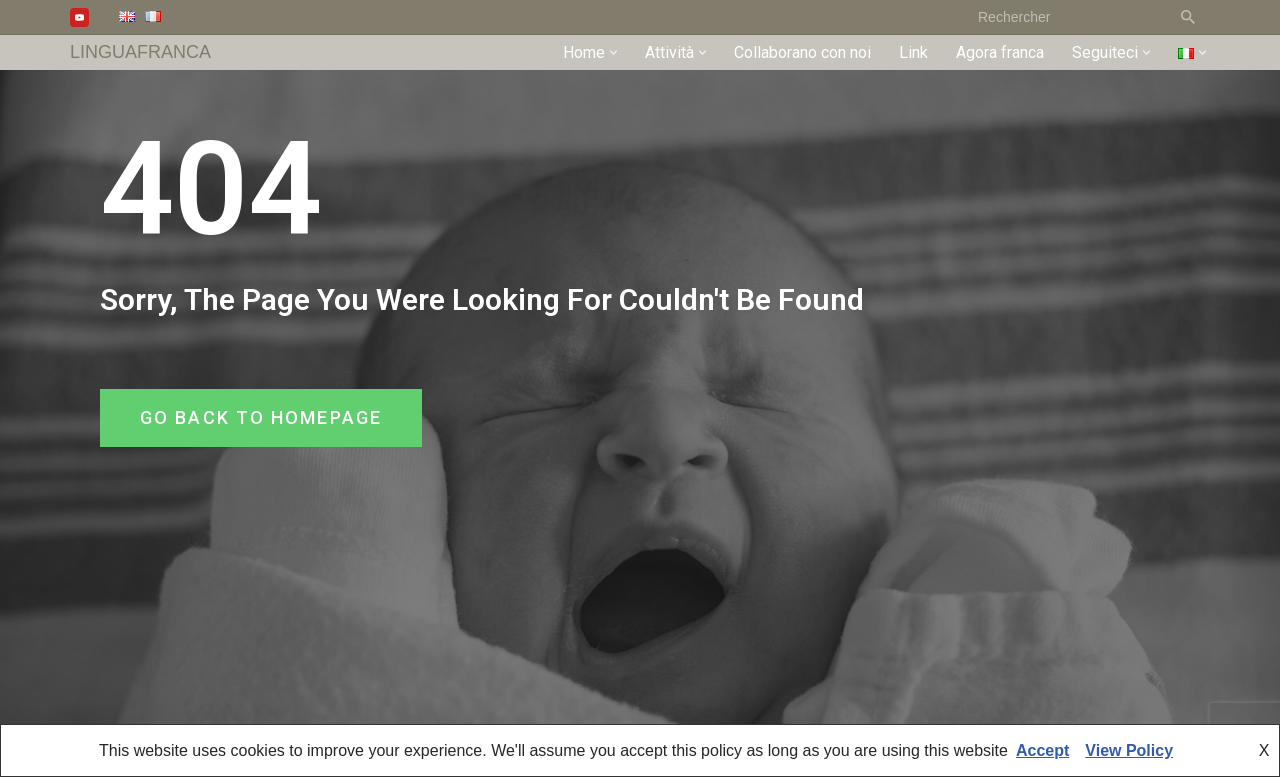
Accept (1042, 750)
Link (913, 52)
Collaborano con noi (802, 52)
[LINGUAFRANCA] (140, 52)
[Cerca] (1065, 17)
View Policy (1129, 750)
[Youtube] (79, 17)
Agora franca (1000, 52)
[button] (613, 52)
